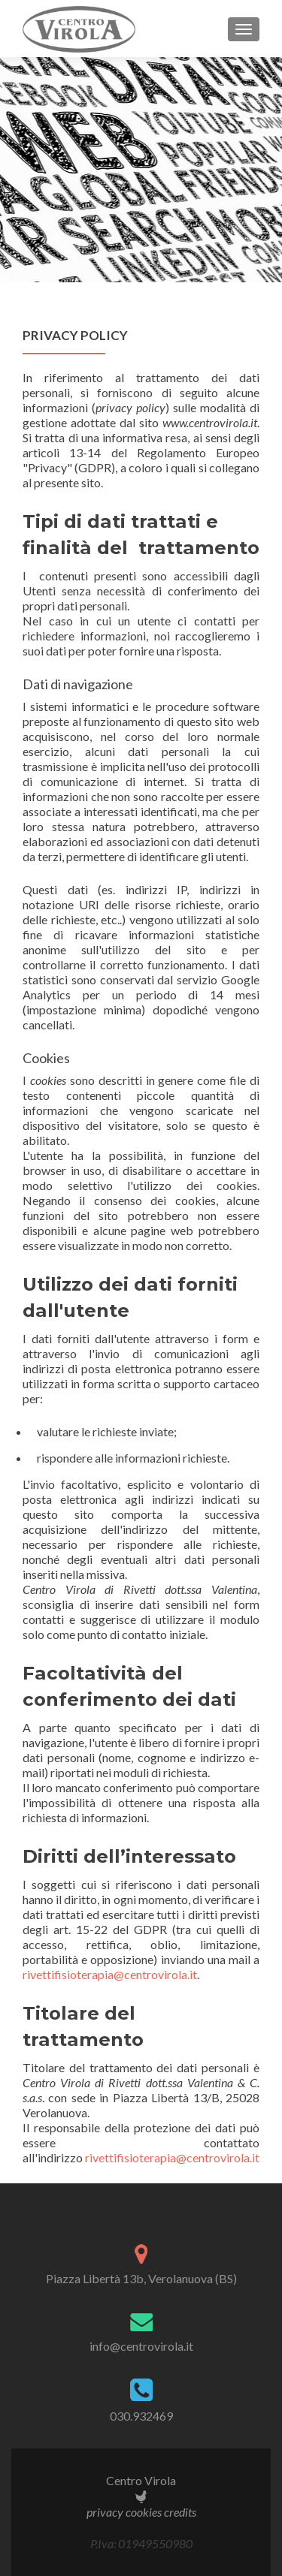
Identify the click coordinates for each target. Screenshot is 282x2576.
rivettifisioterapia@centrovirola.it (110, 1974)
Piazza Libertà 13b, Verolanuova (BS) (141, 2278)
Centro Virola (141, 2480)
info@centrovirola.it (141, 2346)
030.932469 (141, 2416)
